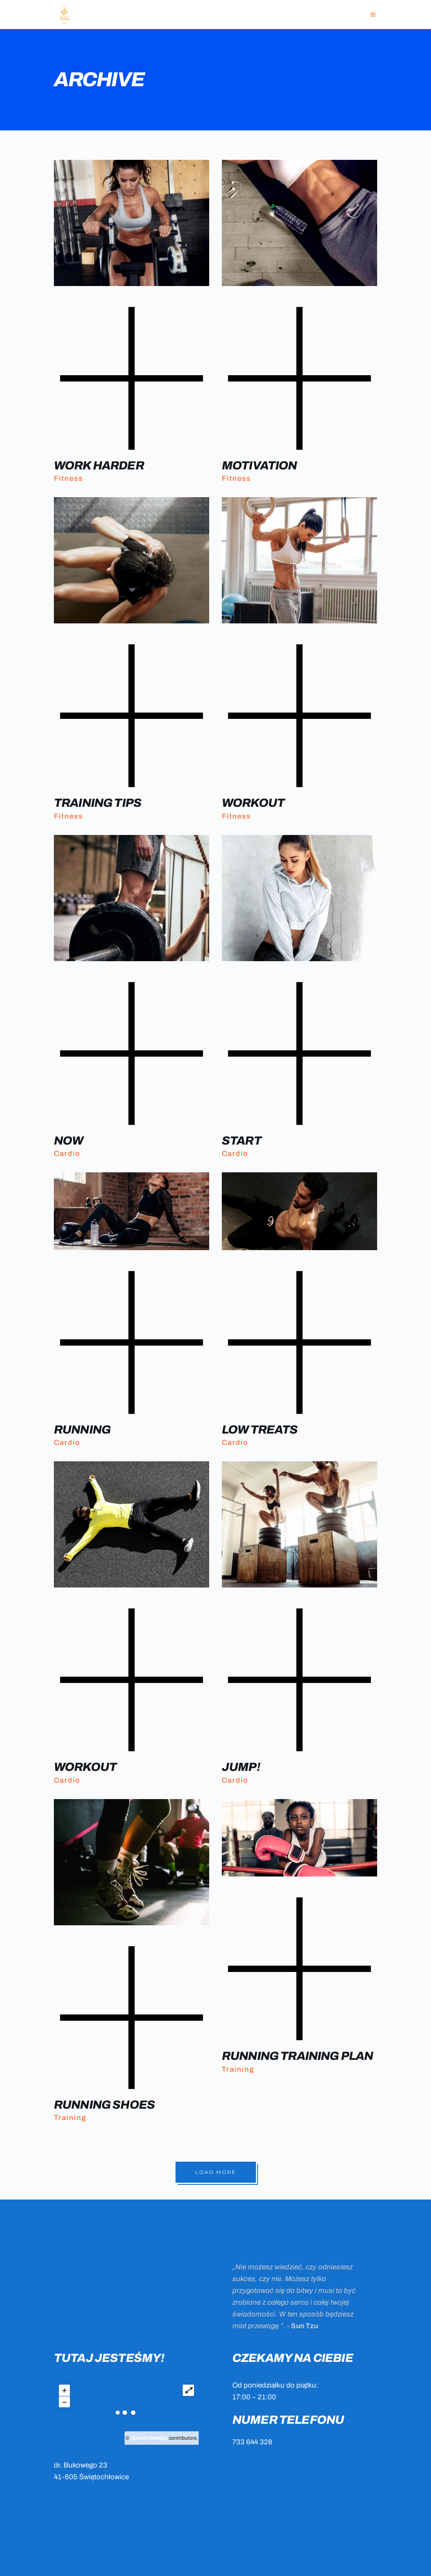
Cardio (67, 1154)
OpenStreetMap (149, 2438)
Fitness (68, 478)
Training (70, 2118)
